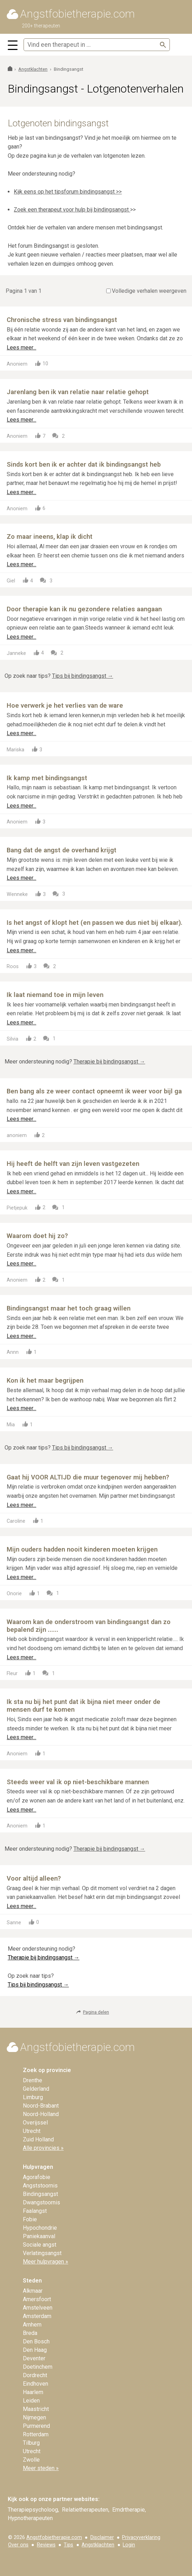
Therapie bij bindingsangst (109, 1061)
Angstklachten (98, 2545)
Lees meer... (21, 347)
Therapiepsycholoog (33, 2509)
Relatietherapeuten (85, 2509)
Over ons (18, 2545)
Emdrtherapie (128, 2509)
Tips (68, 2545)
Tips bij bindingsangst (82, 676)
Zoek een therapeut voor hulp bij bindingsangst (72, 209)
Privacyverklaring (141, 2537)
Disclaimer (102, 2537)
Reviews (46, 2545)
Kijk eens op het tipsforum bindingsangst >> (68, 191)
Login (129, 2545)
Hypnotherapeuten (30, 2518)
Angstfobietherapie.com (54, 2537)
